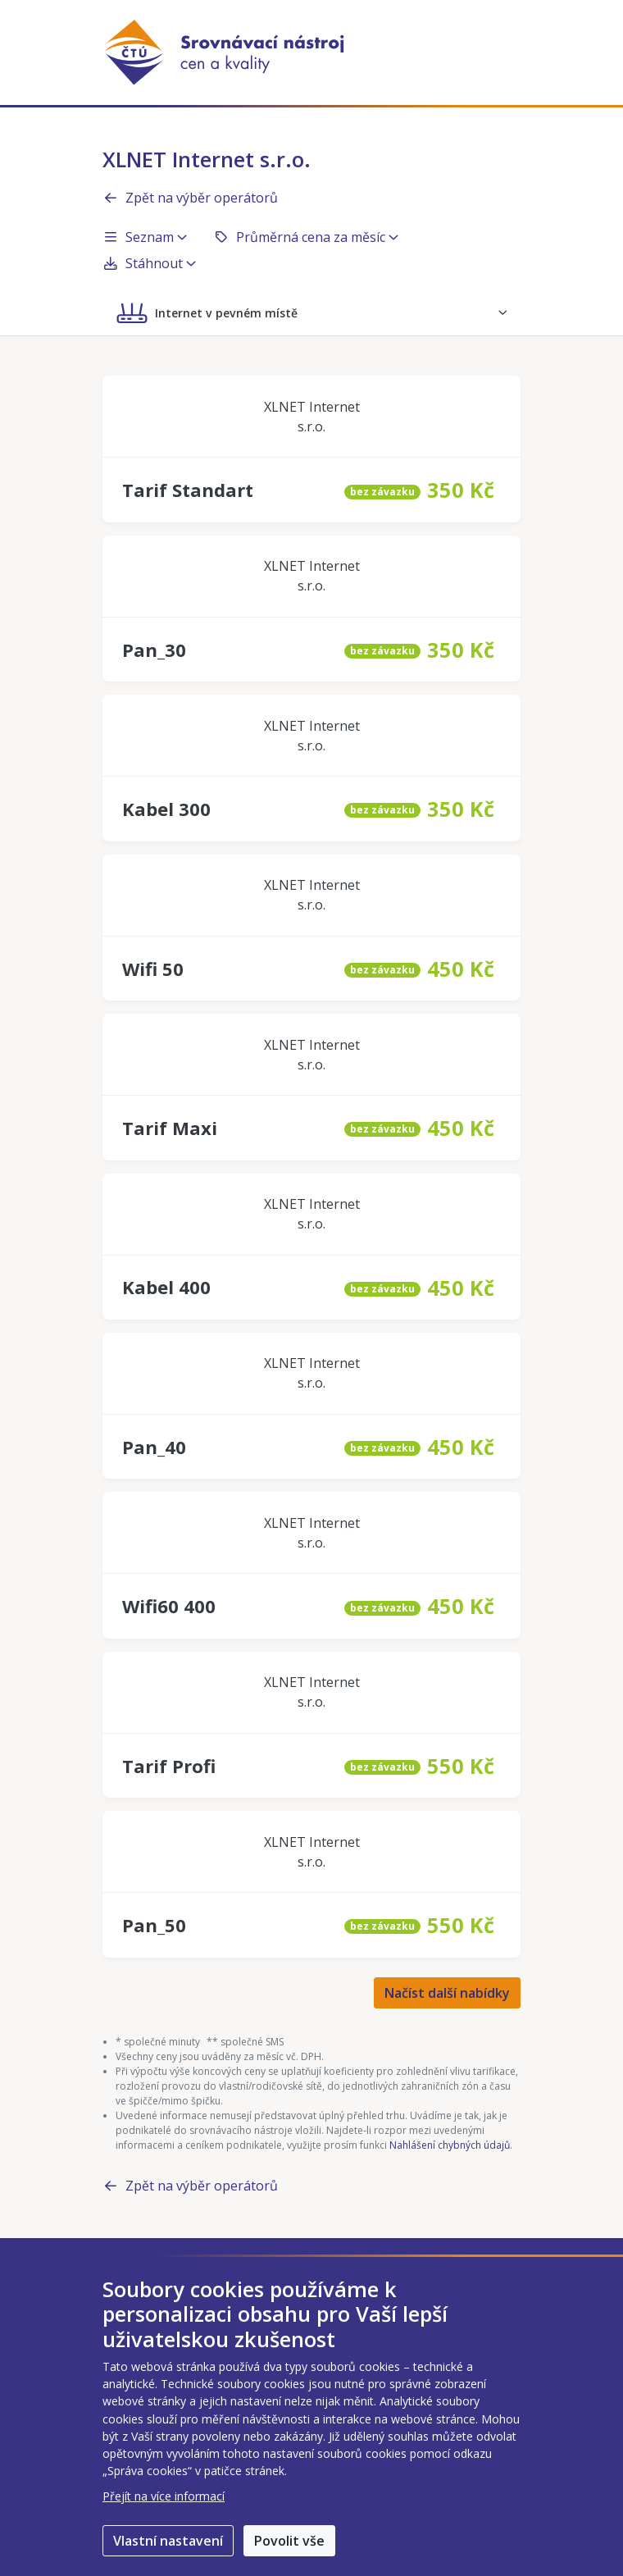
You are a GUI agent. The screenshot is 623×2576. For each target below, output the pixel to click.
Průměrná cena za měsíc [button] (305, 237)
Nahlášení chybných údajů (449, 2145)
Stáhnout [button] (149, 263)
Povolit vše (289, 2541)
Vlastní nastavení (168, 2541)
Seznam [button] (144, 237)
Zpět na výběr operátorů (190, 198)
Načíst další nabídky (447, 1993)
